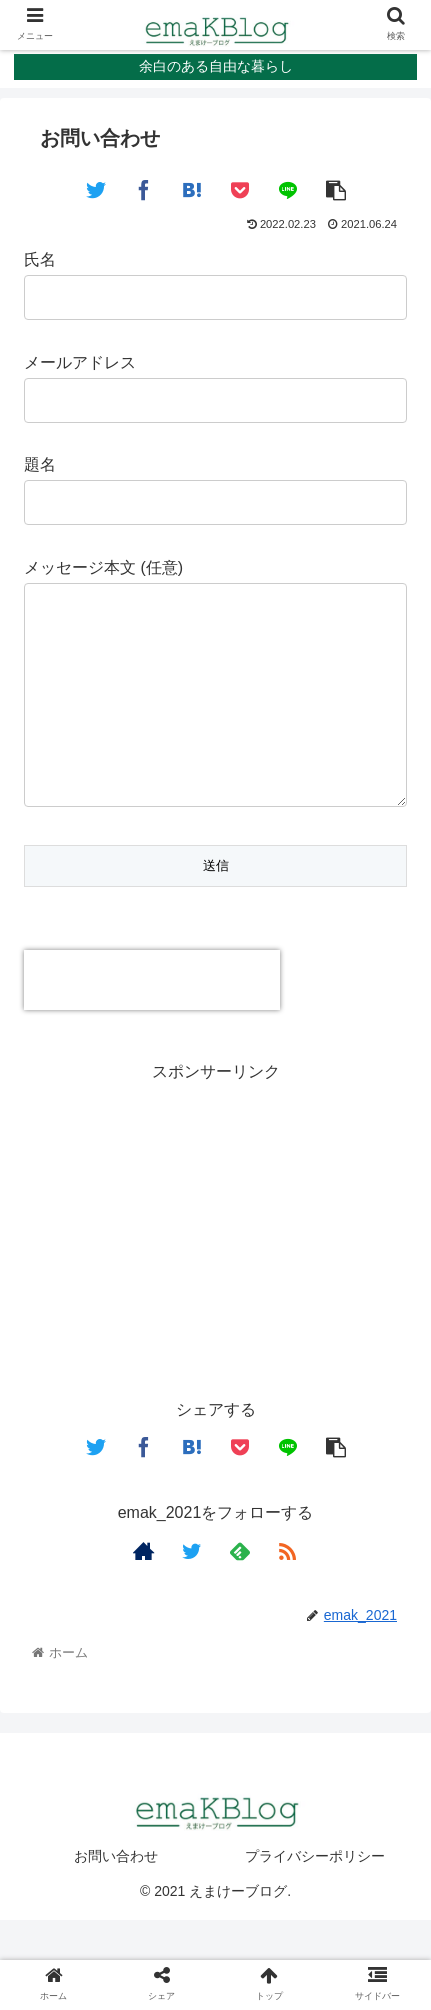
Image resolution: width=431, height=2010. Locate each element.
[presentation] (152, 1020)
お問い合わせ (116, 1896)
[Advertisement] (215, 1267)
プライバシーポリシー (315, 1896)
